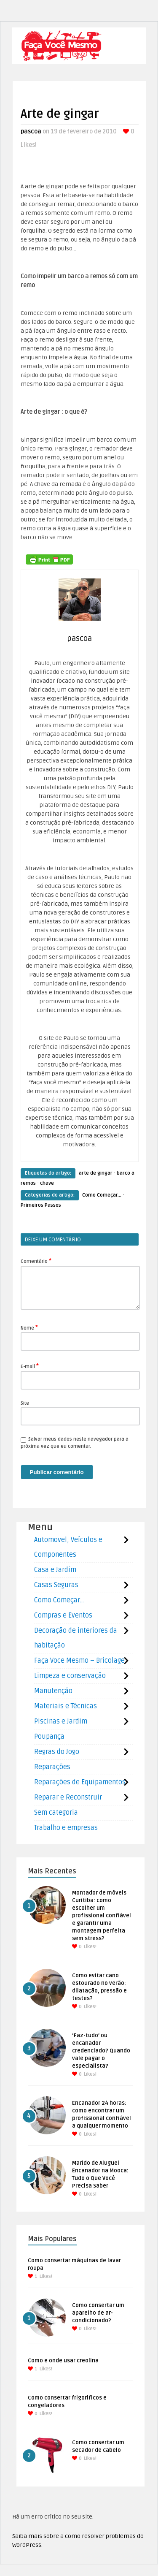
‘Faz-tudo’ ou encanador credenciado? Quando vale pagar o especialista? (101, 2050)
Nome (29, 1327)
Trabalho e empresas (66, 1828)
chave (47, 1183)
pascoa (31, 131)
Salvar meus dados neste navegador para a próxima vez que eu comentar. (75, 1442)
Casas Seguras (56, 1585)
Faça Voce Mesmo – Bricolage (79, 1660)
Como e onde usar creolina (63, 2360)
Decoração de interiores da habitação (75, 1638)
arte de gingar (95, 1173)
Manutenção (53, 1691)
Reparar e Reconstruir (68, 1797)
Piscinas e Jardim (60, 1721)
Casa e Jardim (55, 1570)
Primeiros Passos (41, 1205)
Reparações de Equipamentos (80, 1782)
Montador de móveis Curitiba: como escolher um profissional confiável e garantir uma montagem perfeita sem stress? (101, 1915)
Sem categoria (56, 1812)
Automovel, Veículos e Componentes (68, 1547)
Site (25, 1403)
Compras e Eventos (63, 1615)
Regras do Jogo (56, 1752)
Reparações (52, 1767)
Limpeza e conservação (70, 1676)
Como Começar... (101, 1195)
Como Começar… (59, 1600)
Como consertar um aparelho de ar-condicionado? (98, 2313)
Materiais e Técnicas (65, 1706)
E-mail (30, 1366)
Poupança (49, 1736)
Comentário (36, 1261)
